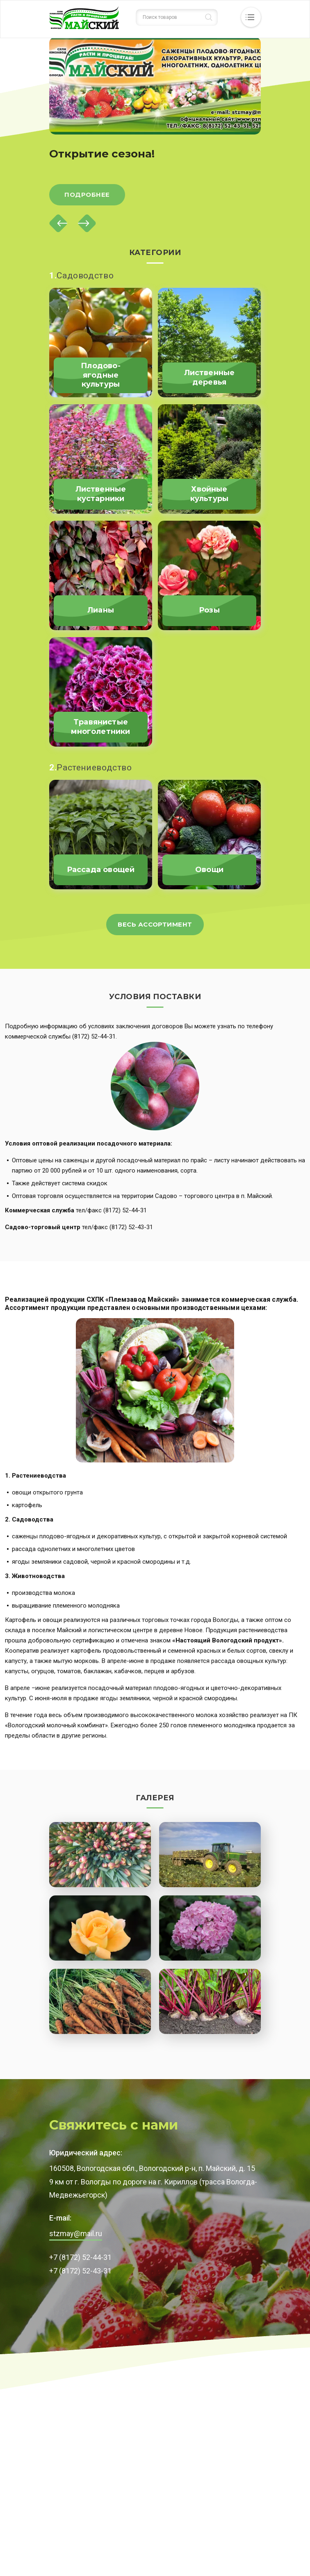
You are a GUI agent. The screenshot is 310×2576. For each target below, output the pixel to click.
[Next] (87, 223)
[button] (100, 1854)
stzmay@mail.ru (75, 2233)
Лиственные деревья (209, 377)
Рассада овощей (101, 869)
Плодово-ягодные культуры (100, 375)
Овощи (209, 869)
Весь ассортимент (155, 924)
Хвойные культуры (209, 494)
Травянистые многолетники (100, 726)
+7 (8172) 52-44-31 (80, 2257)
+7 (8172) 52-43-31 (80, 2270)
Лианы (100, 610)
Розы (209, 610)
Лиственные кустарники (100, 494)
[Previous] (58, 223)
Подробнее (86, 194)
